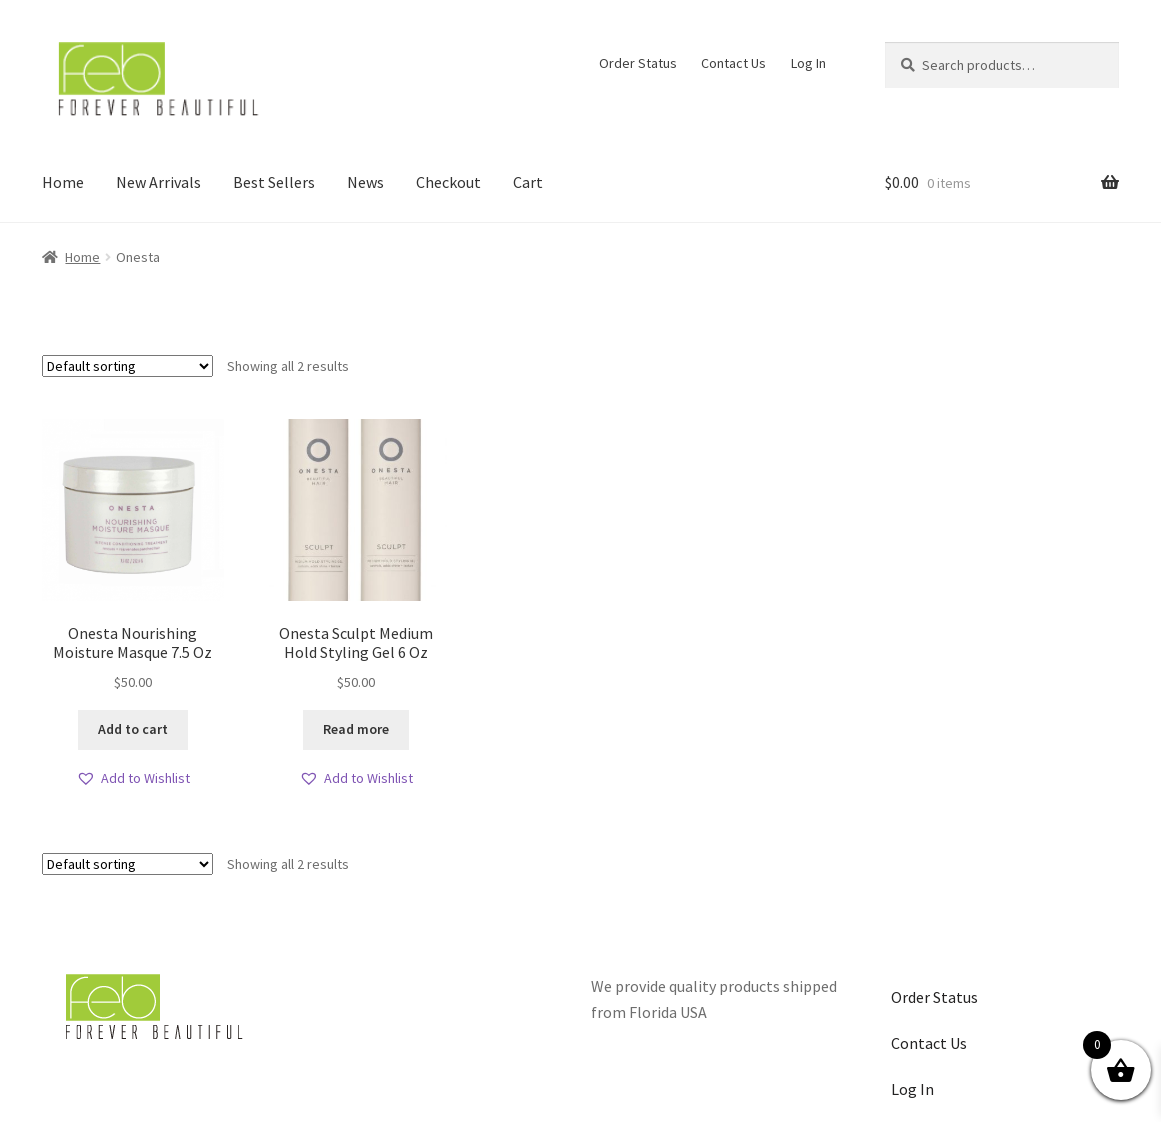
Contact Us (733, 63)
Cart (528, 182)
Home (63, 182)
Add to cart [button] (133, 729)
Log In (808, 63)
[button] (133, 778)
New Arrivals (158, 182)
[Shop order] (127, 366)
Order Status (638, 63)
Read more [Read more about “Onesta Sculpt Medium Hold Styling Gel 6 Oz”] (356, 729)
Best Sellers (274, 182)
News (365, 182)
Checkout (448, 182)
